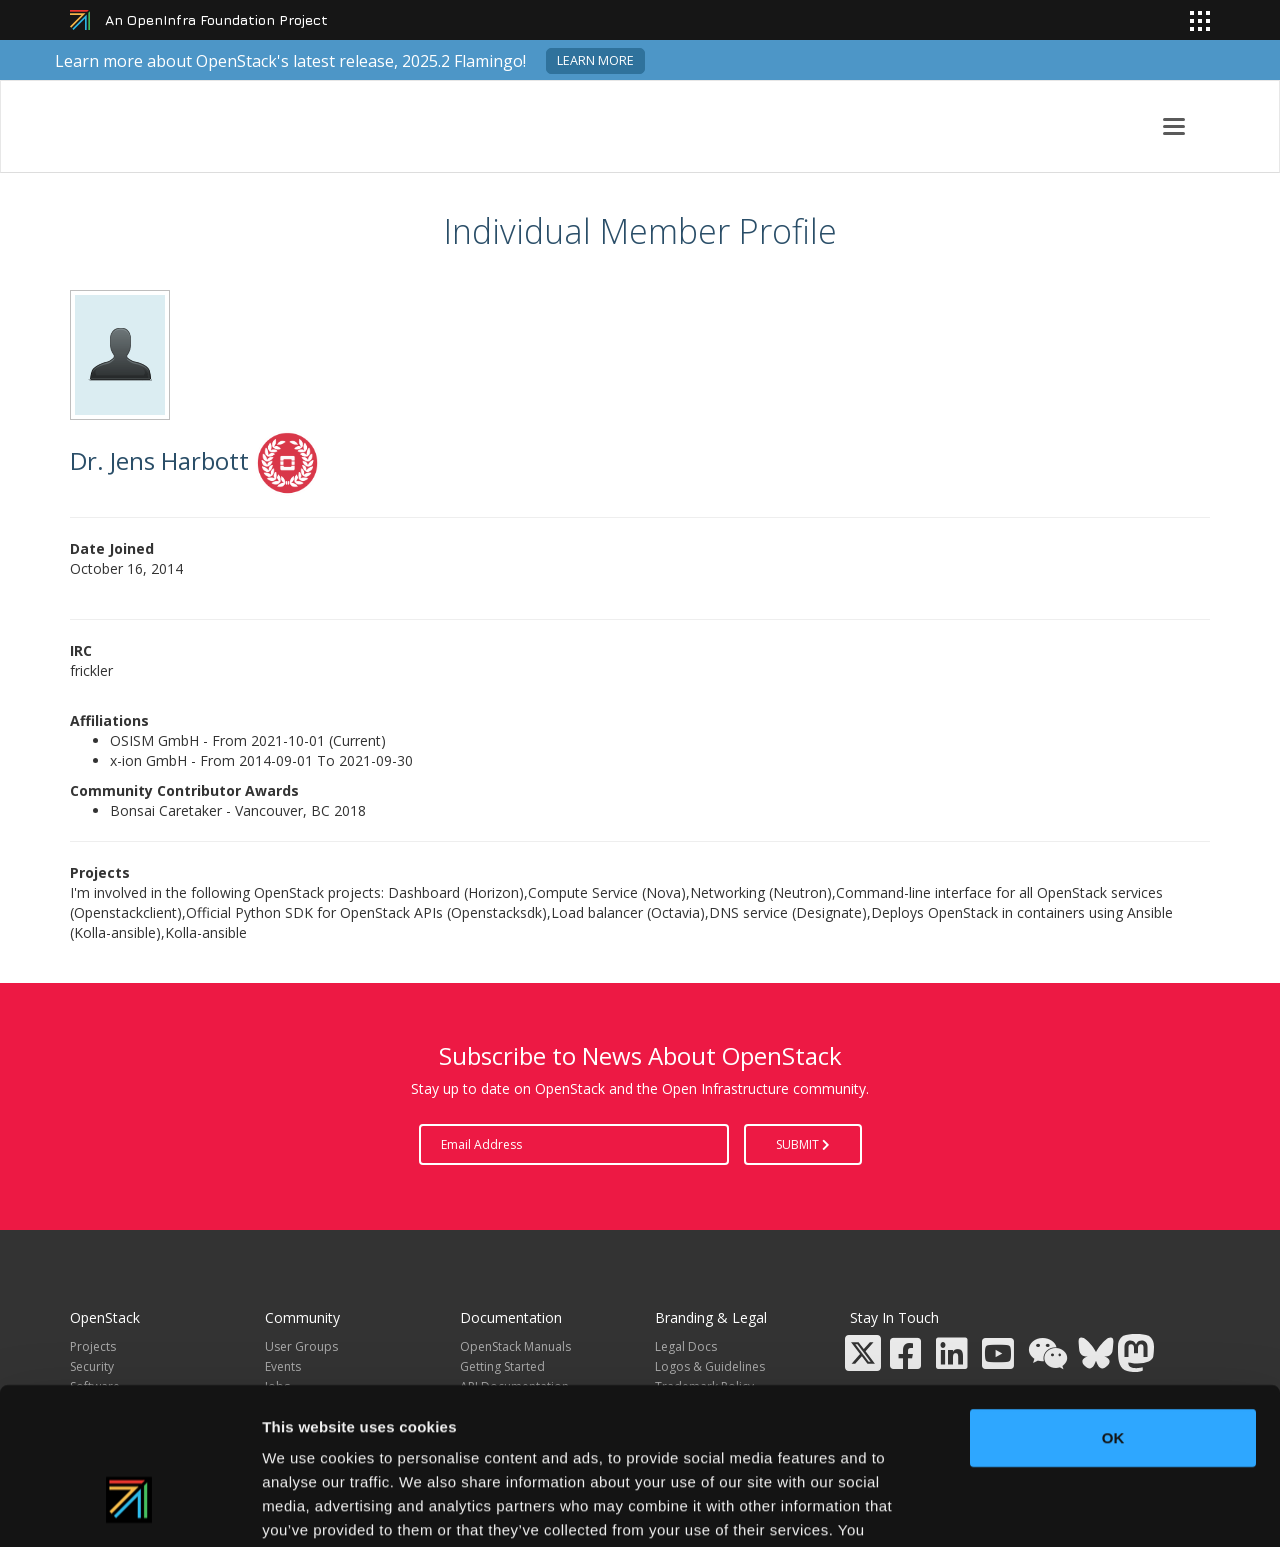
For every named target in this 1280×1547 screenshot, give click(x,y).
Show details (1049, 1507)
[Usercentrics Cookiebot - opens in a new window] (129, 1508)
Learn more (595, 60)
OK (1113, 1310)
